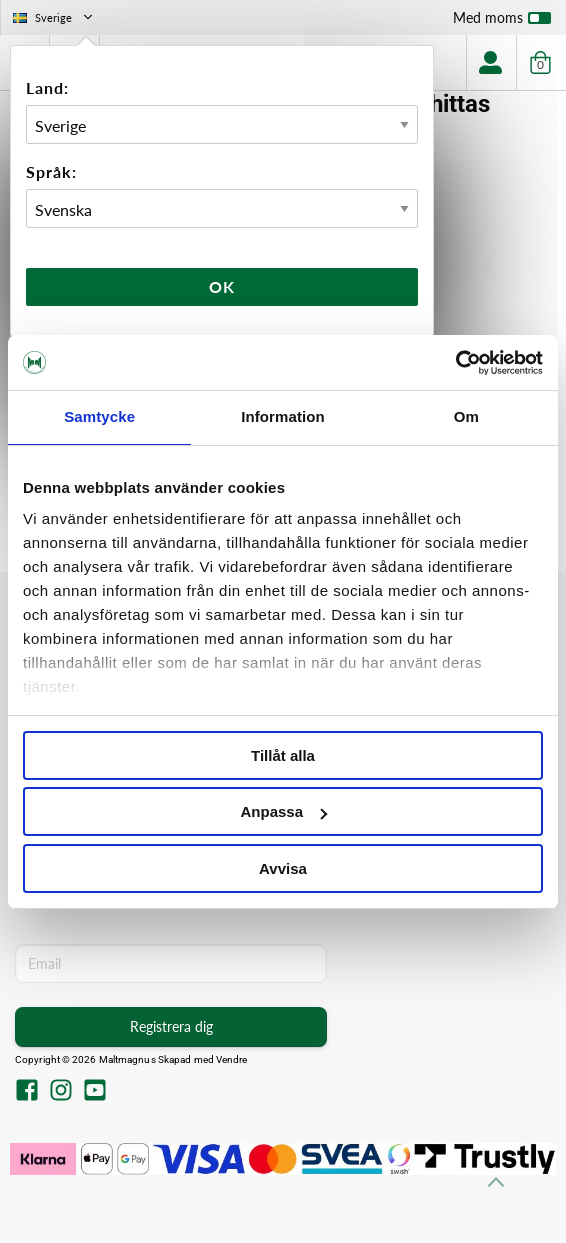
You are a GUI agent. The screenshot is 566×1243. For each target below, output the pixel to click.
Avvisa (283, 868)
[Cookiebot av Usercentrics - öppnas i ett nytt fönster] (455, 363)
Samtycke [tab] (99, 416)
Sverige (54, 17)
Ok (222, 286)
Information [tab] (283, 416)
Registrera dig (171, 1026)
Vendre (232, 1059)
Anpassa (283, 811)
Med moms (502, 22)
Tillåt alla (283, 755)
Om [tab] (466, 416)
